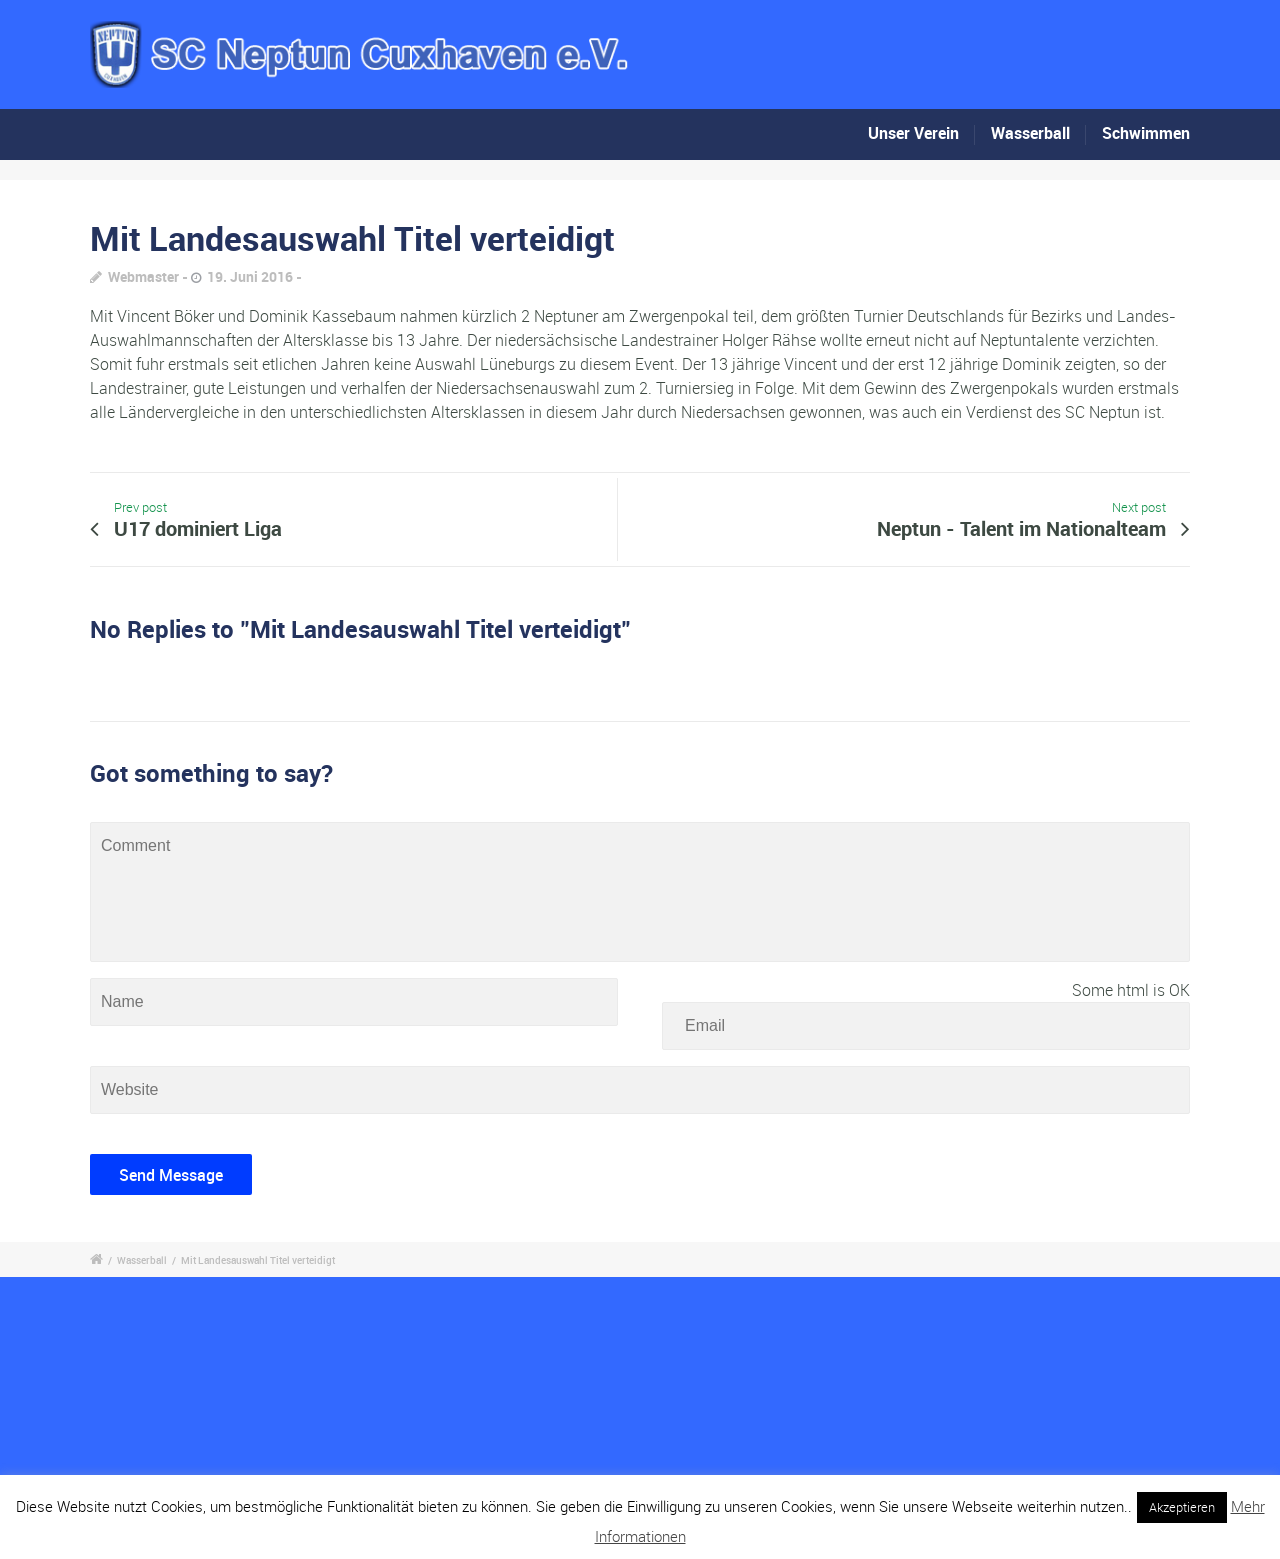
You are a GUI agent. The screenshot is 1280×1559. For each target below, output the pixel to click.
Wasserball (1030, 133)
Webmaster (143, 276)
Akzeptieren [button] (1182, 1507)
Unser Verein (913, 133)
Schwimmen (1146, 133)
